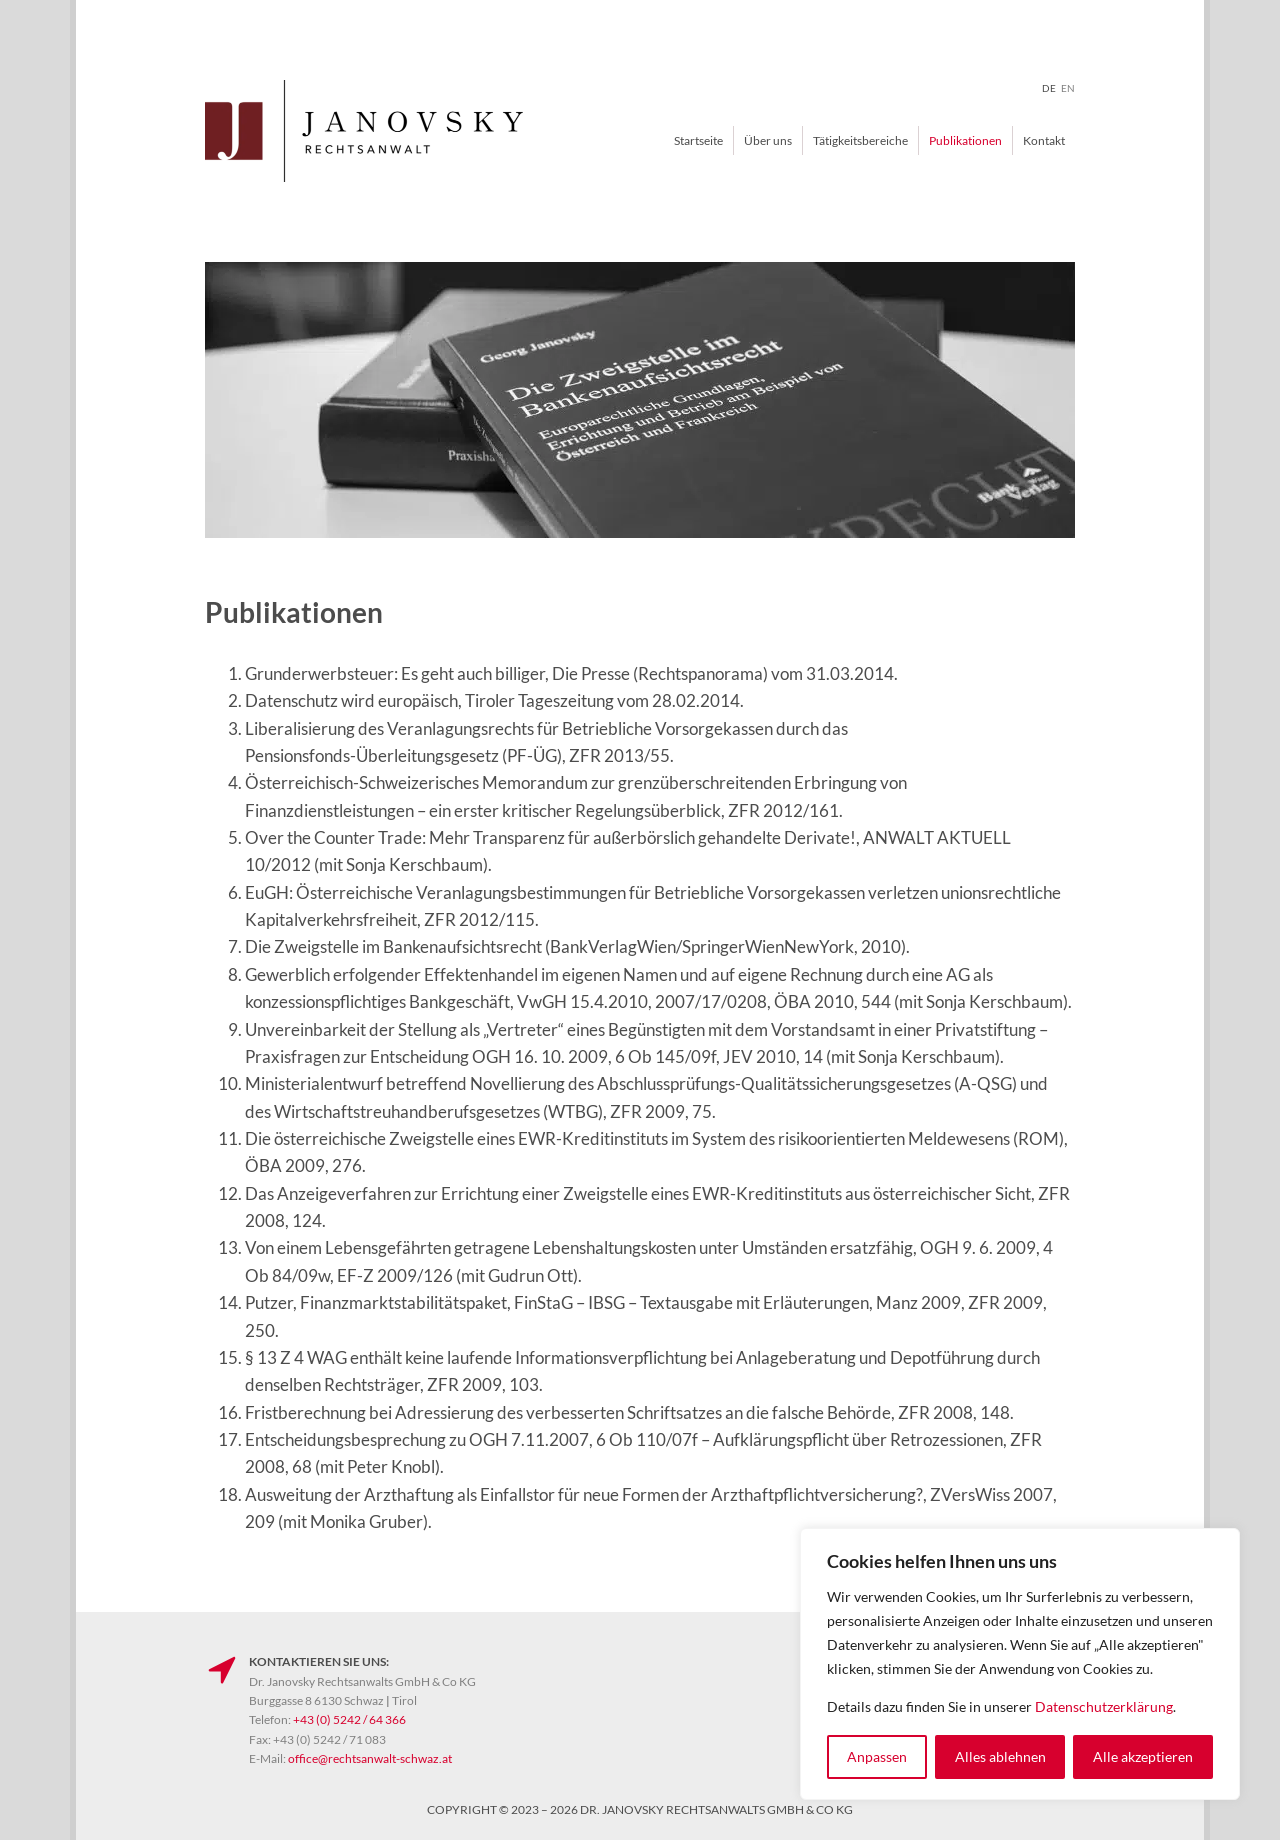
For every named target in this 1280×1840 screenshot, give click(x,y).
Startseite (698, 140)
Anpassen (877, 1756)
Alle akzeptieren (1143, 1756)
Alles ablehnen (1000, 1756)
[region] (1020, 1664)
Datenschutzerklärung (1104, 1706)
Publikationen (965, 140)
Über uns (768, 140)
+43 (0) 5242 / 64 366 (349, 1719)
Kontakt (1044, 140)
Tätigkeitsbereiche (860, 140)
